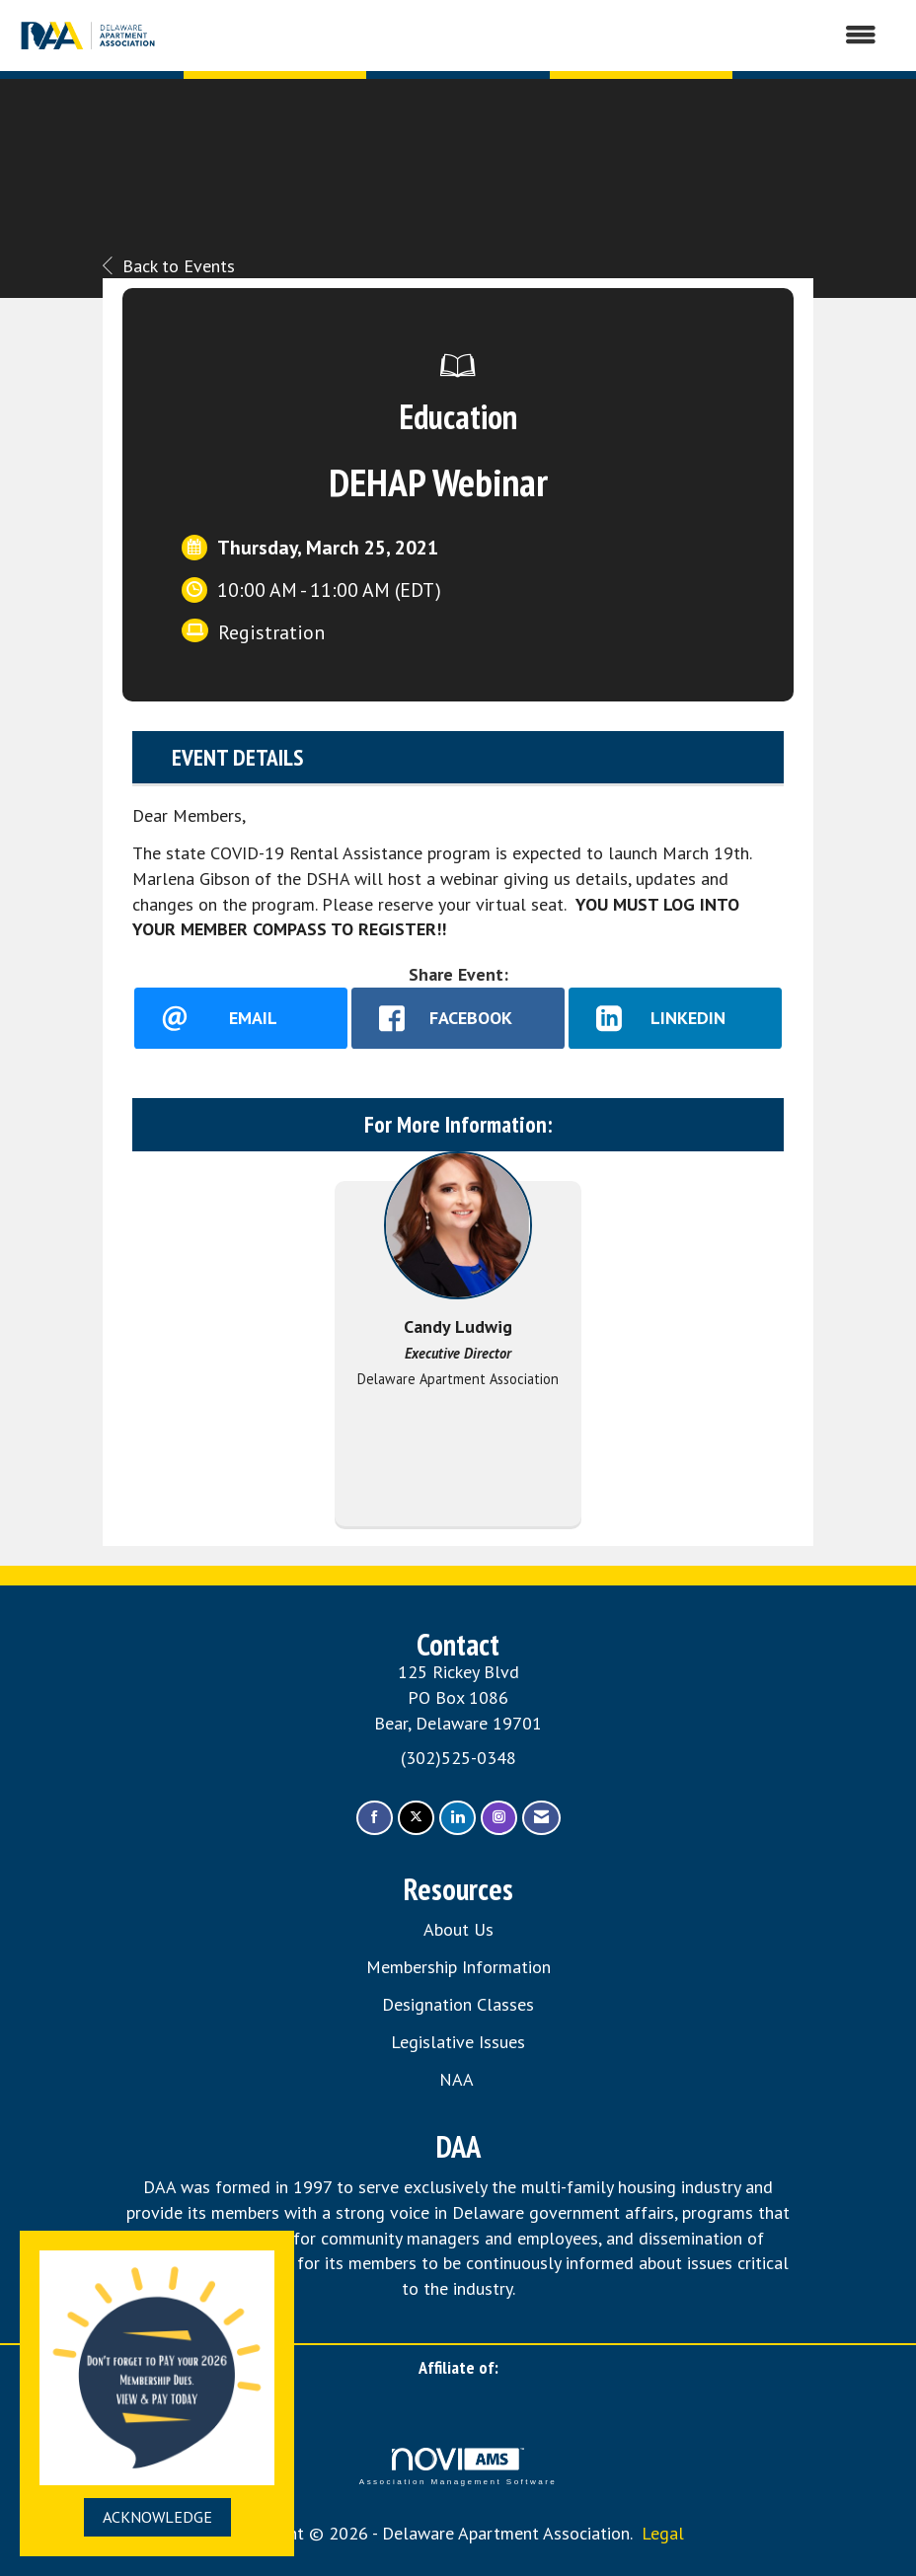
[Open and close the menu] (528, 35)
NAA (458, 2079)
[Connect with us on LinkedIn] (457, 1818)
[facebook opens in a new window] (458, 1018)
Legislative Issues (458, 2041)
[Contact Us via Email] (541, 1818)
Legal (663, 2533)
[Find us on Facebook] (374, 1818)
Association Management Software (458, 2467)
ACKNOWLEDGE (157, 2517)
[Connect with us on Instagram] (499, 1818)
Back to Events (169, 266)
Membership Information (458, 1966)
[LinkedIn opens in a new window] (675, 1018)
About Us (458, 1929)
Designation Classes (458, 2004)
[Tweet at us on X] (416, 1818)
